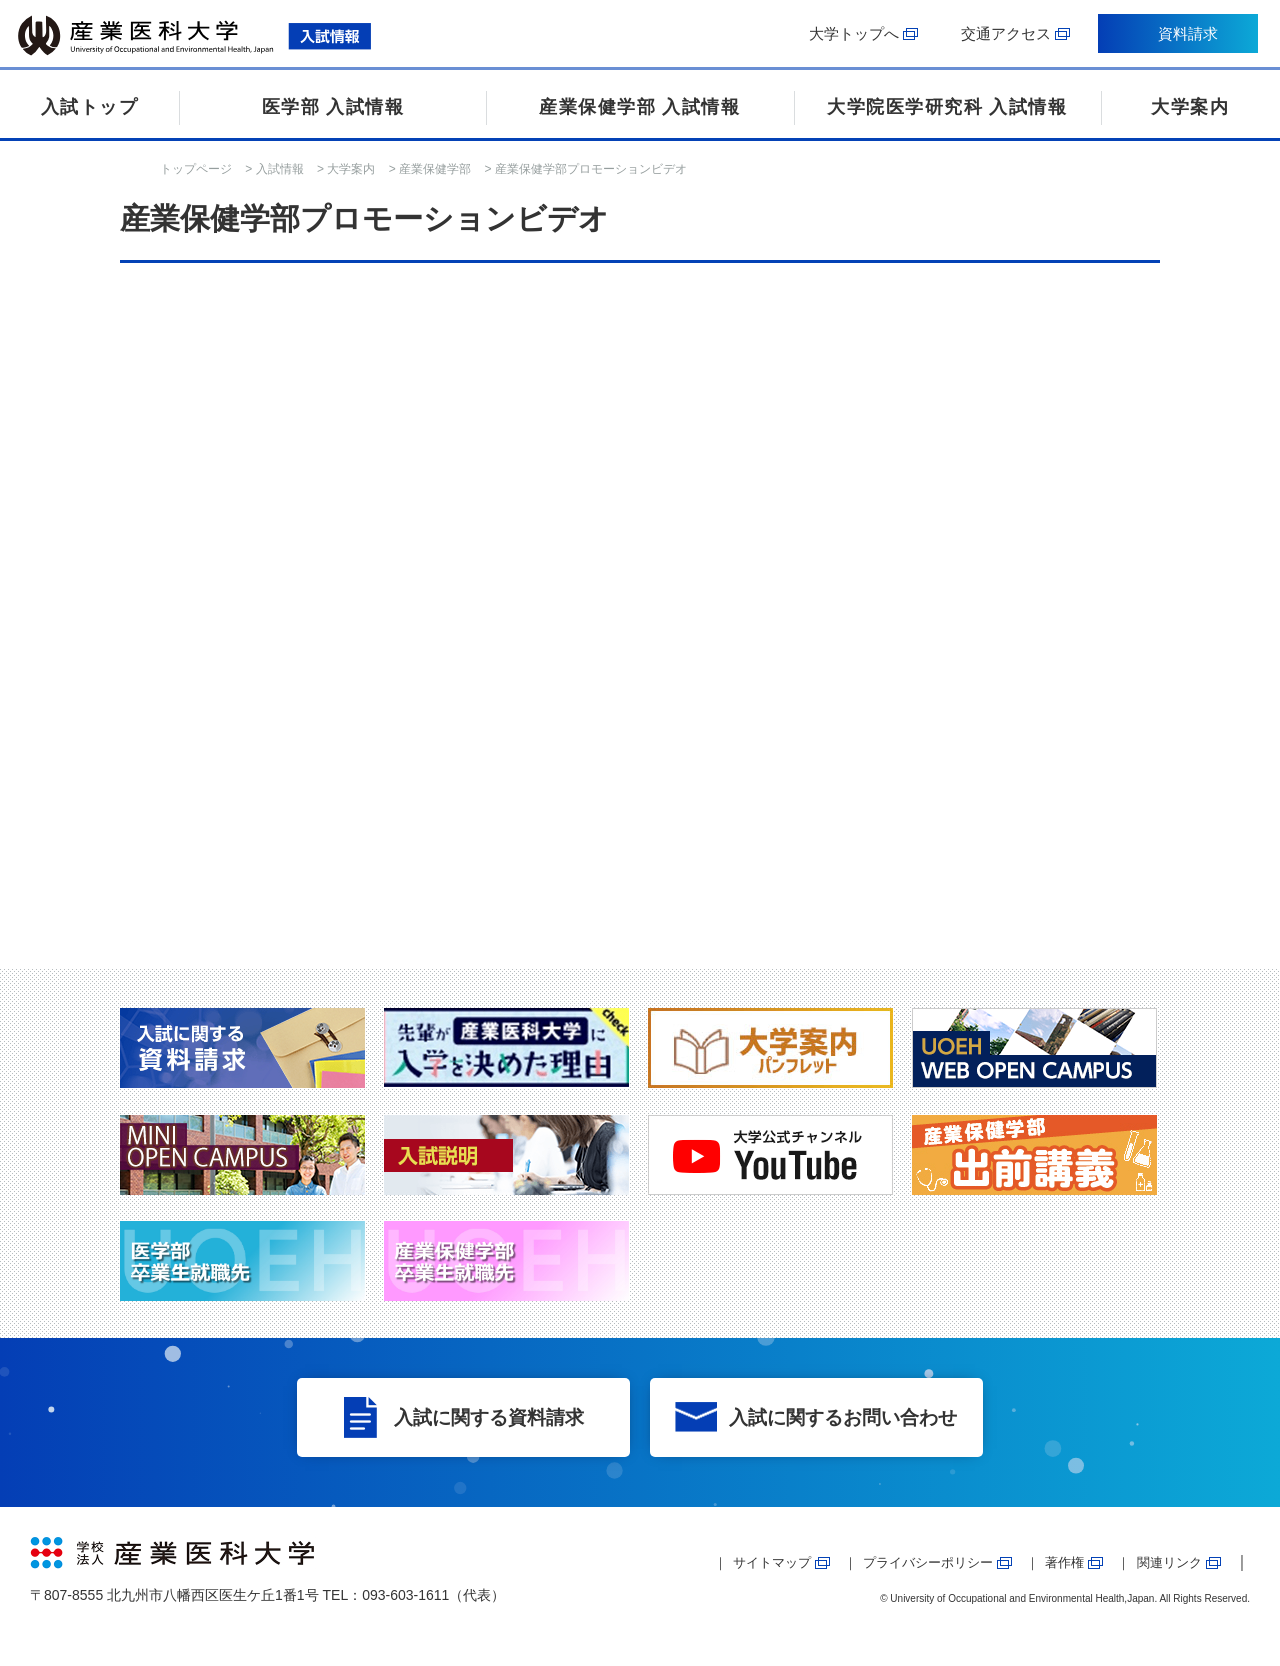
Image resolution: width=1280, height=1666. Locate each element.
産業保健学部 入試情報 (639, 107)
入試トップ (90, 107)
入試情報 (280, 169)
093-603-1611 (405, 1595)
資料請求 (1185, 37)
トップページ (196, 169)
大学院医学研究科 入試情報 (947, 107)
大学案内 (1190, 107)
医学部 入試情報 (333, 107)
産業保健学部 (435, 169)
